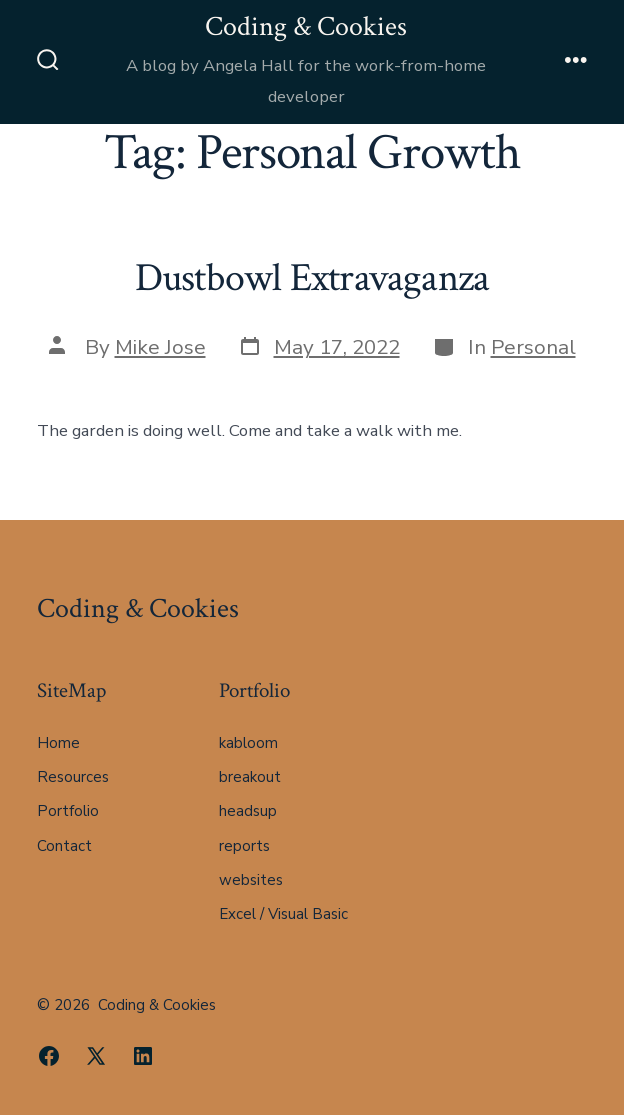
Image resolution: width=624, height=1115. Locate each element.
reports (244, 846)
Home (58, 743)
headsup (248, 811)
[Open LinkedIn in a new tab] (143, 1056)
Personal (533, 347)
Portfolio (68, 811)
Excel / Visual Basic (283, 914)
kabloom (248, 743)
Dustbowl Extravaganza (312, 278)
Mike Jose (160, 347)
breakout (250, 777)
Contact (64, 846)
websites (251, 880)
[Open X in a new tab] (96, 1056)
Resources (73, 777)
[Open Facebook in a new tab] (49, 1056)
